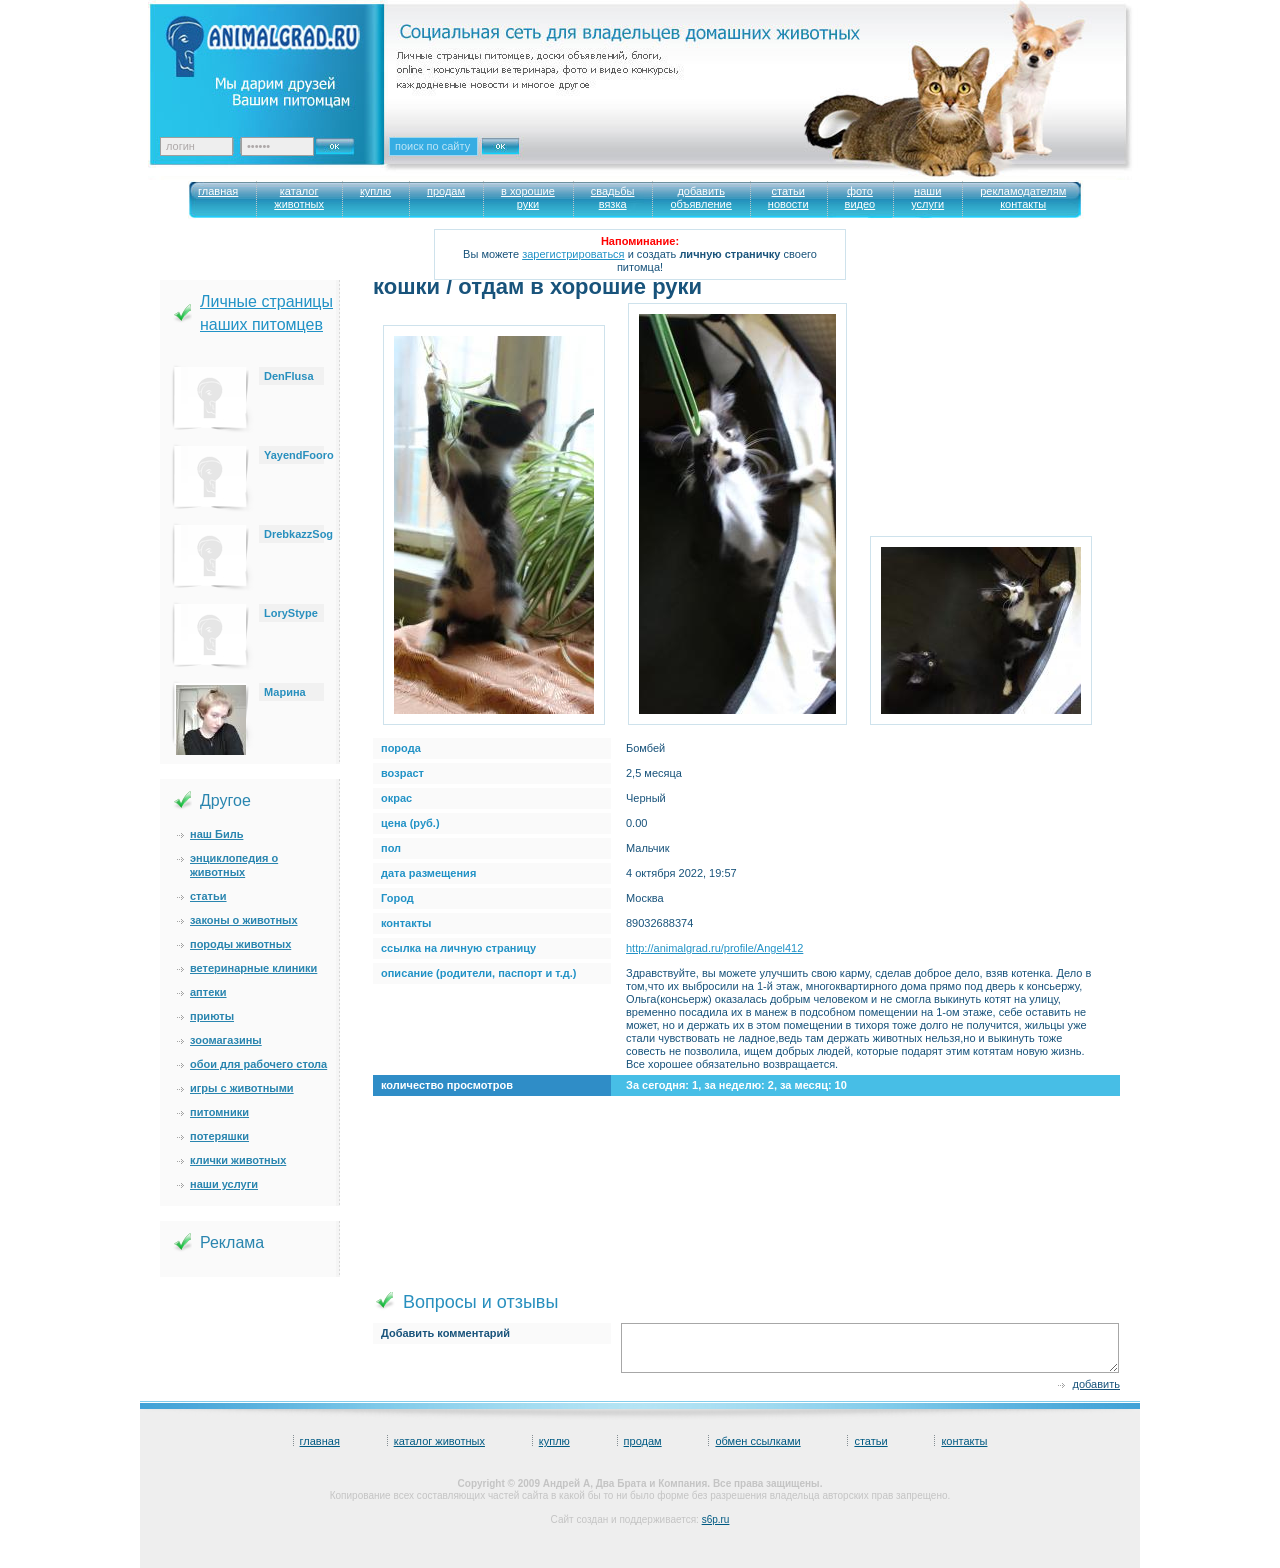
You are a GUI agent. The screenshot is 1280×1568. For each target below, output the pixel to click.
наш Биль (216, 834)
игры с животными (242, 1088)
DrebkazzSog (298, 534)
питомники (219, 1112)
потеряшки (219, 1136)
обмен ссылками (757, 1441)
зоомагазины (226, 1040)
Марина (285, 692)
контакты (964, 1441)
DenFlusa (289, 376)
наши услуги (224, 1184)
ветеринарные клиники (253, 968)
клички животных (238, 1160)
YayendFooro (299, 455)
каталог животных (439, 1441)
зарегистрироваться (573, 254)
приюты (212, 1016)
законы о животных (244, 920)
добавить (1096, 1384)
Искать (522, 159)
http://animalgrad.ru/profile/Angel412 (714, 948)
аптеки (208, 992)
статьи (208, 896)
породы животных (240, 944)
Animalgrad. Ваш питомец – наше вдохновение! (279, 60)
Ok (342, 141)
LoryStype (291, 613)
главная (320, 1441)
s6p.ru (716, 1519)
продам (643, 1441)
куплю (554, 1441)
